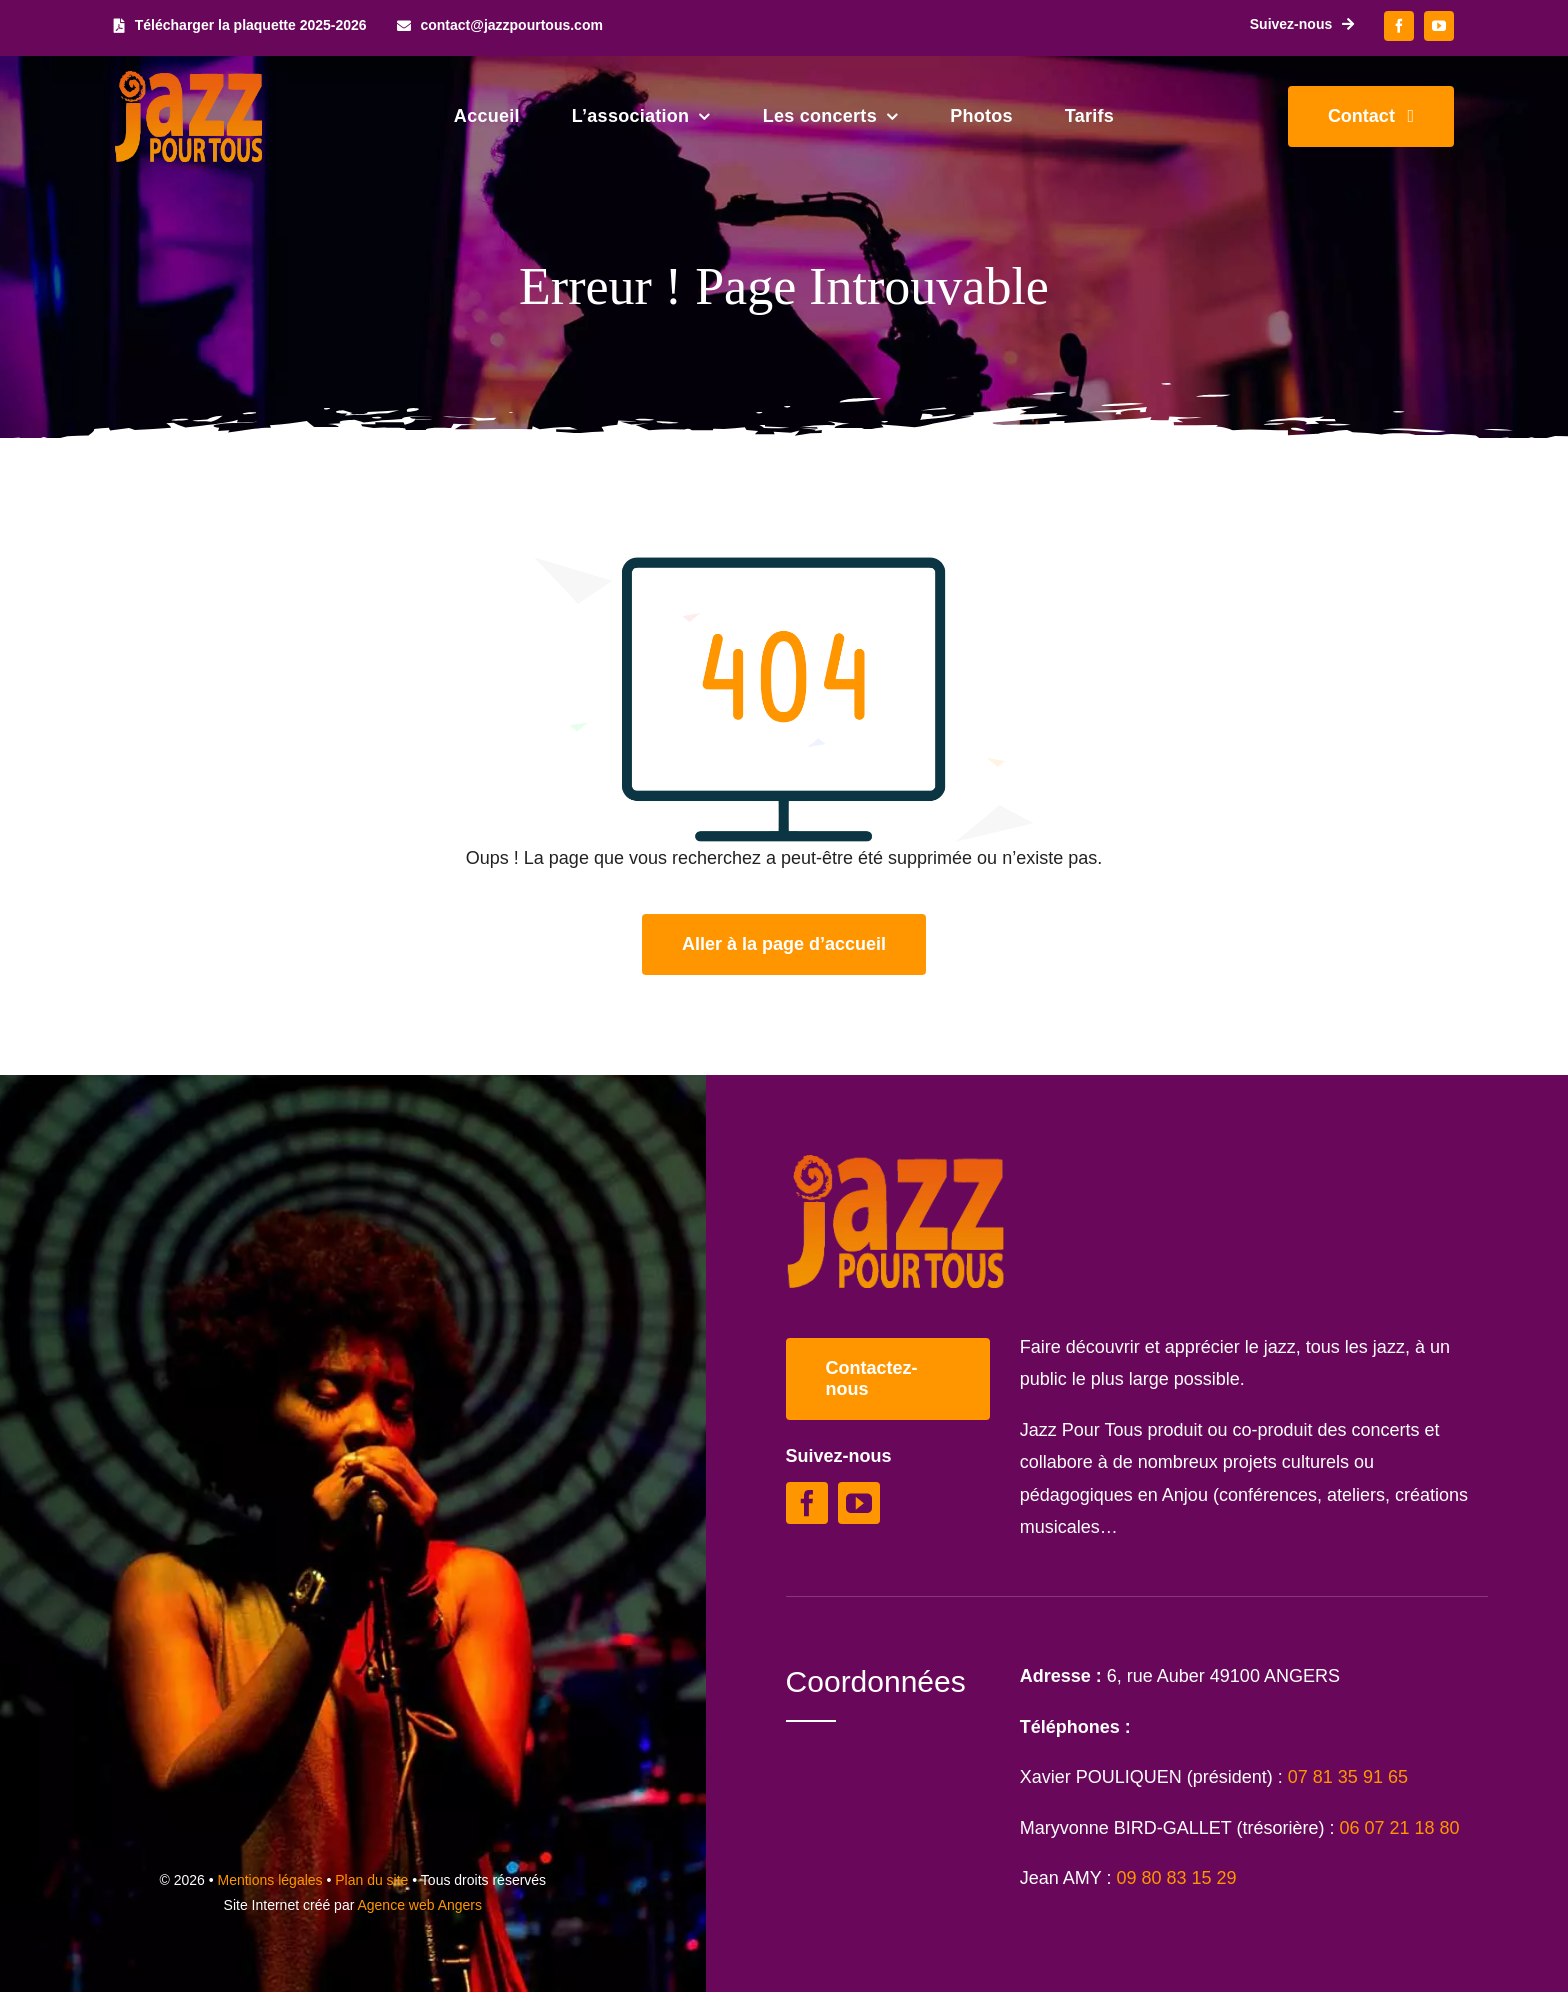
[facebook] (1399, 26)
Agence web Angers (419, 1905)
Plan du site (371, 1880)
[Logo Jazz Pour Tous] (189, 80)
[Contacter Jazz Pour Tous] (1371, 116)
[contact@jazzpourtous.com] (500, 25)
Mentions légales (270, 1880)
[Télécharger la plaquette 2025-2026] (240, 25)
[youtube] (1439, 26)
